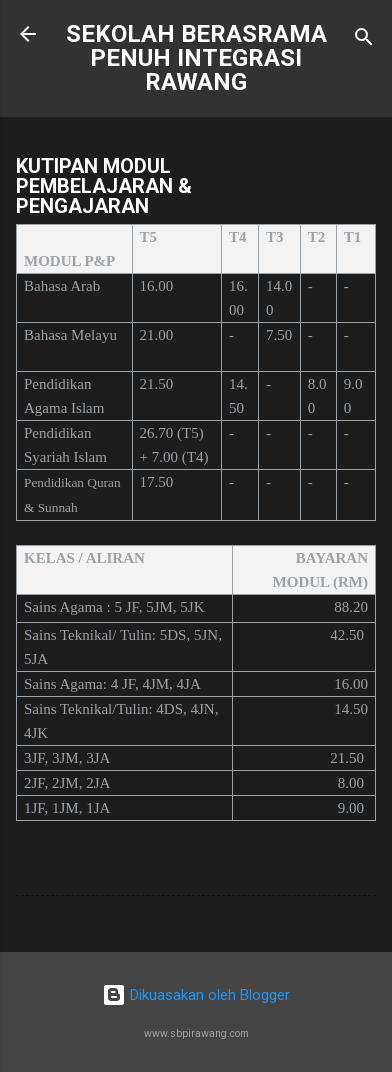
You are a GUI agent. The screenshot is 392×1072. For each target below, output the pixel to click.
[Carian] (364, 40)
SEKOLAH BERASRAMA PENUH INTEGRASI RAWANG (196, 58)
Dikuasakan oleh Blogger (196, 995)
